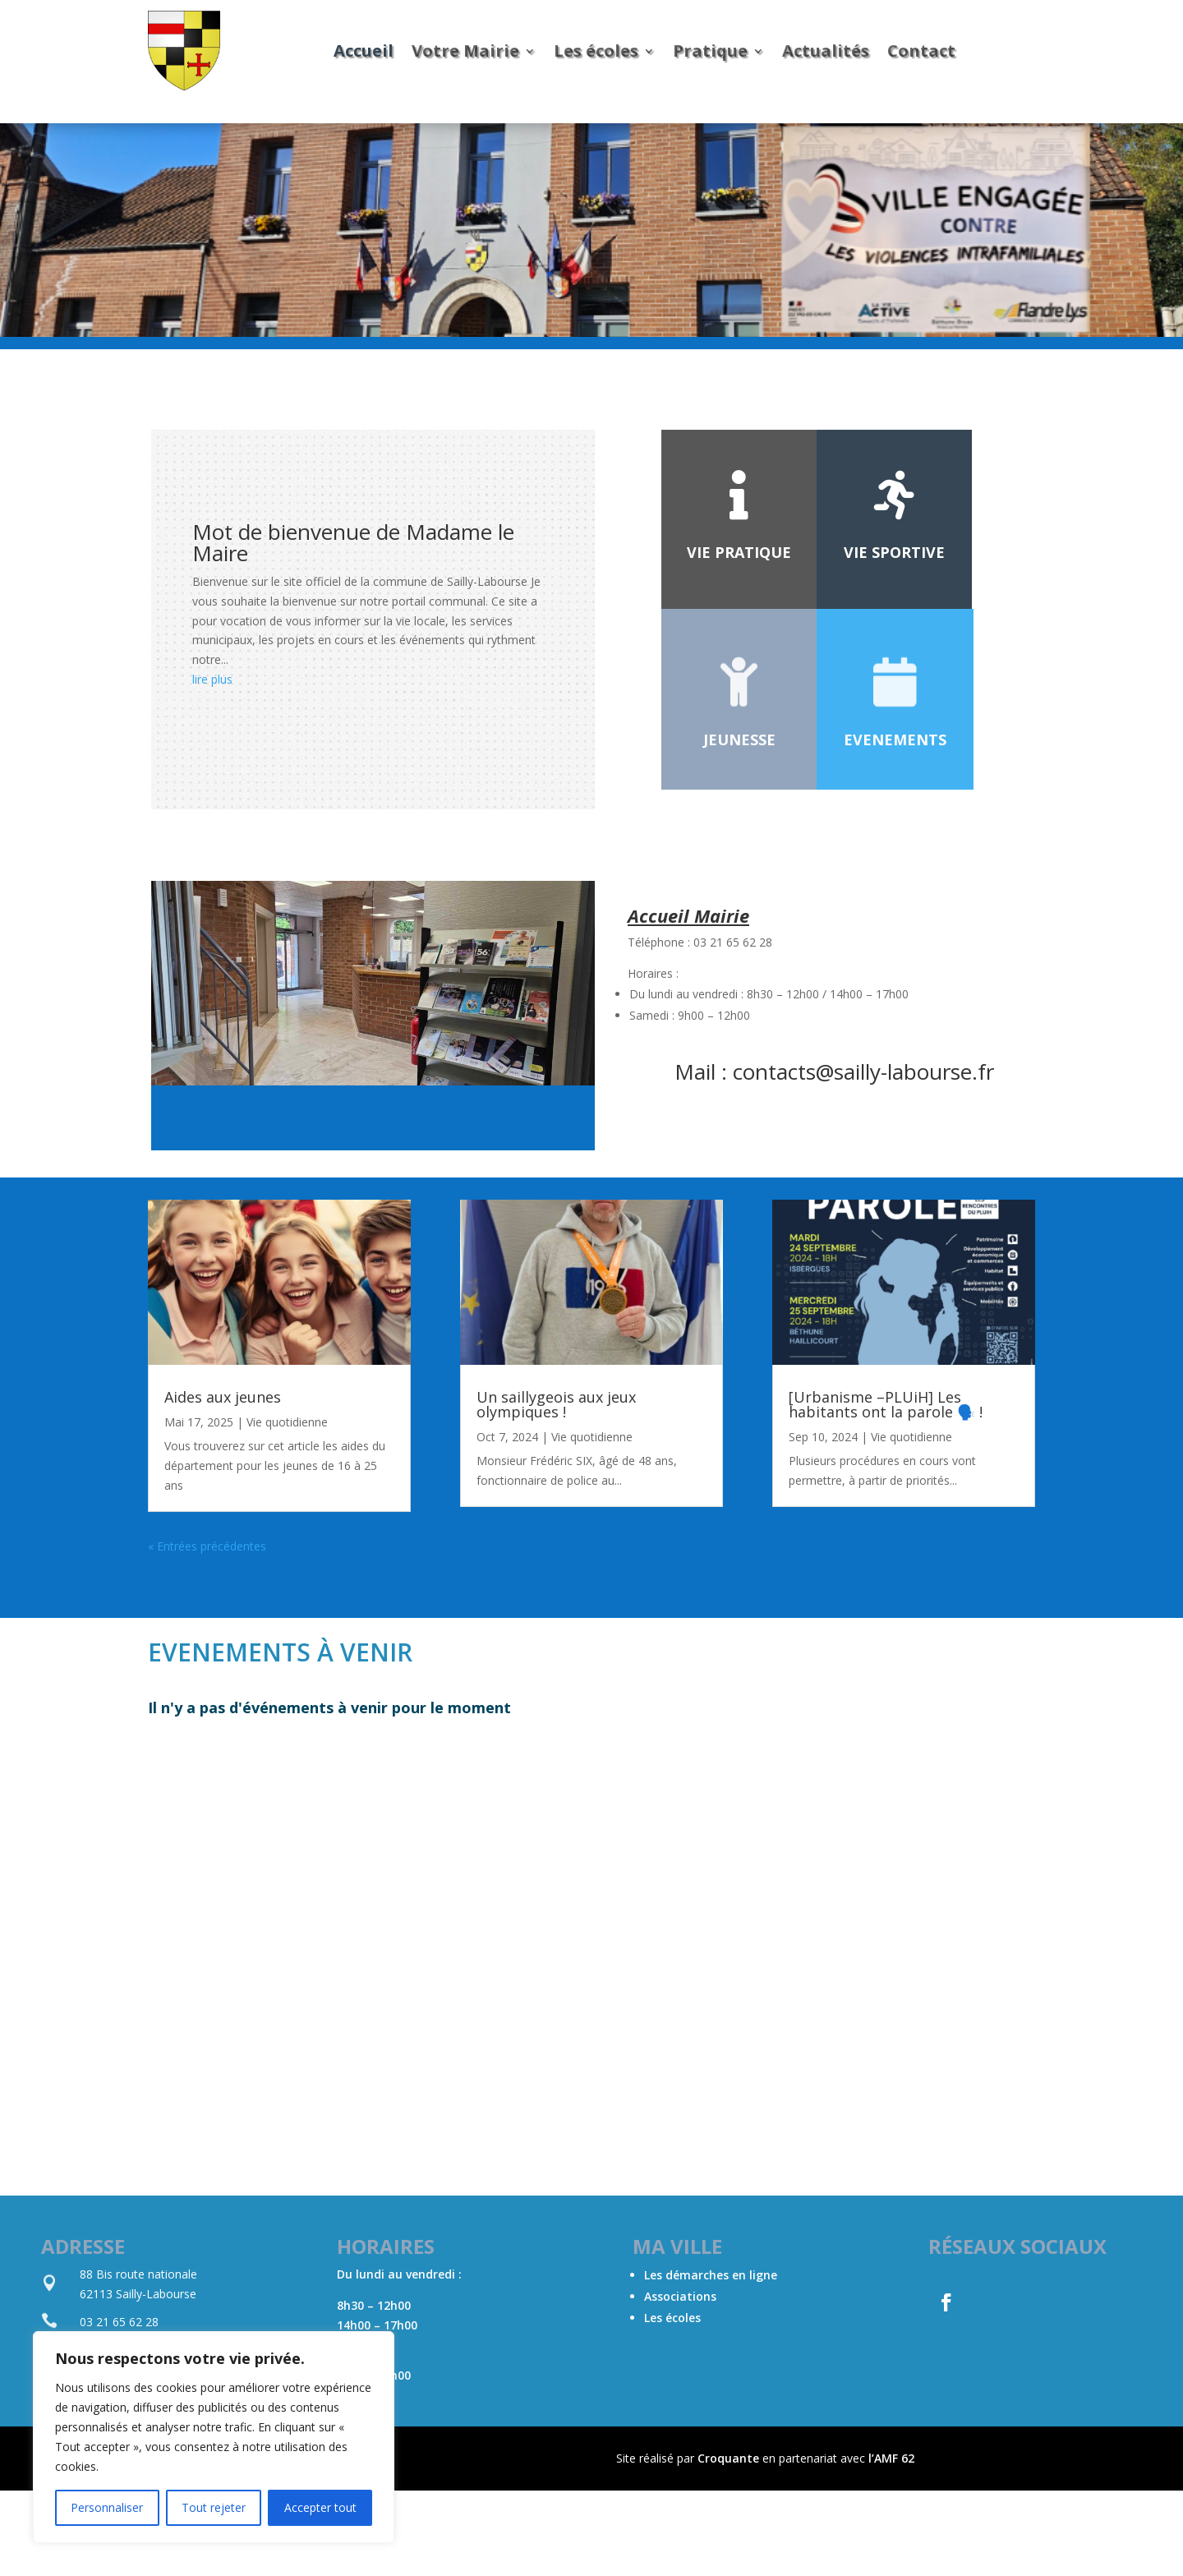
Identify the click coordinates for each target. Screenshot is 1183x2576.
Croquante (728, 2458)
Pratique (710, 50)
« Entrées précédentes (207, 1546)
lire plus (212, 679)
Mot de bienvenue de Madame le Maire (353, 542)
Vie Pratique (739, 552)
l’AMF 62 (891, 2458)
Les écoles (596, 50)
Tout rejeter (214, 2507)
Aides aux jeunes (222, 1397)
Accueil (364, 50)
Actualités (825, 50)
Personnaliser (107, 2507)
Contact (921, 50)
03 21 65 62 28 (119, 2321)
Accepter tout (320, 2507)
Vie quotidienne (287, 1422)
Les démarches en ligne (710, 2275)
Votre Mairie (465, 50)
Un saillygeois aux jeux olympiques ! (556, 1404)
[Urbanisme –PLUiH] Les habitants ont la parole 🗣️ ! (886, 1404)
